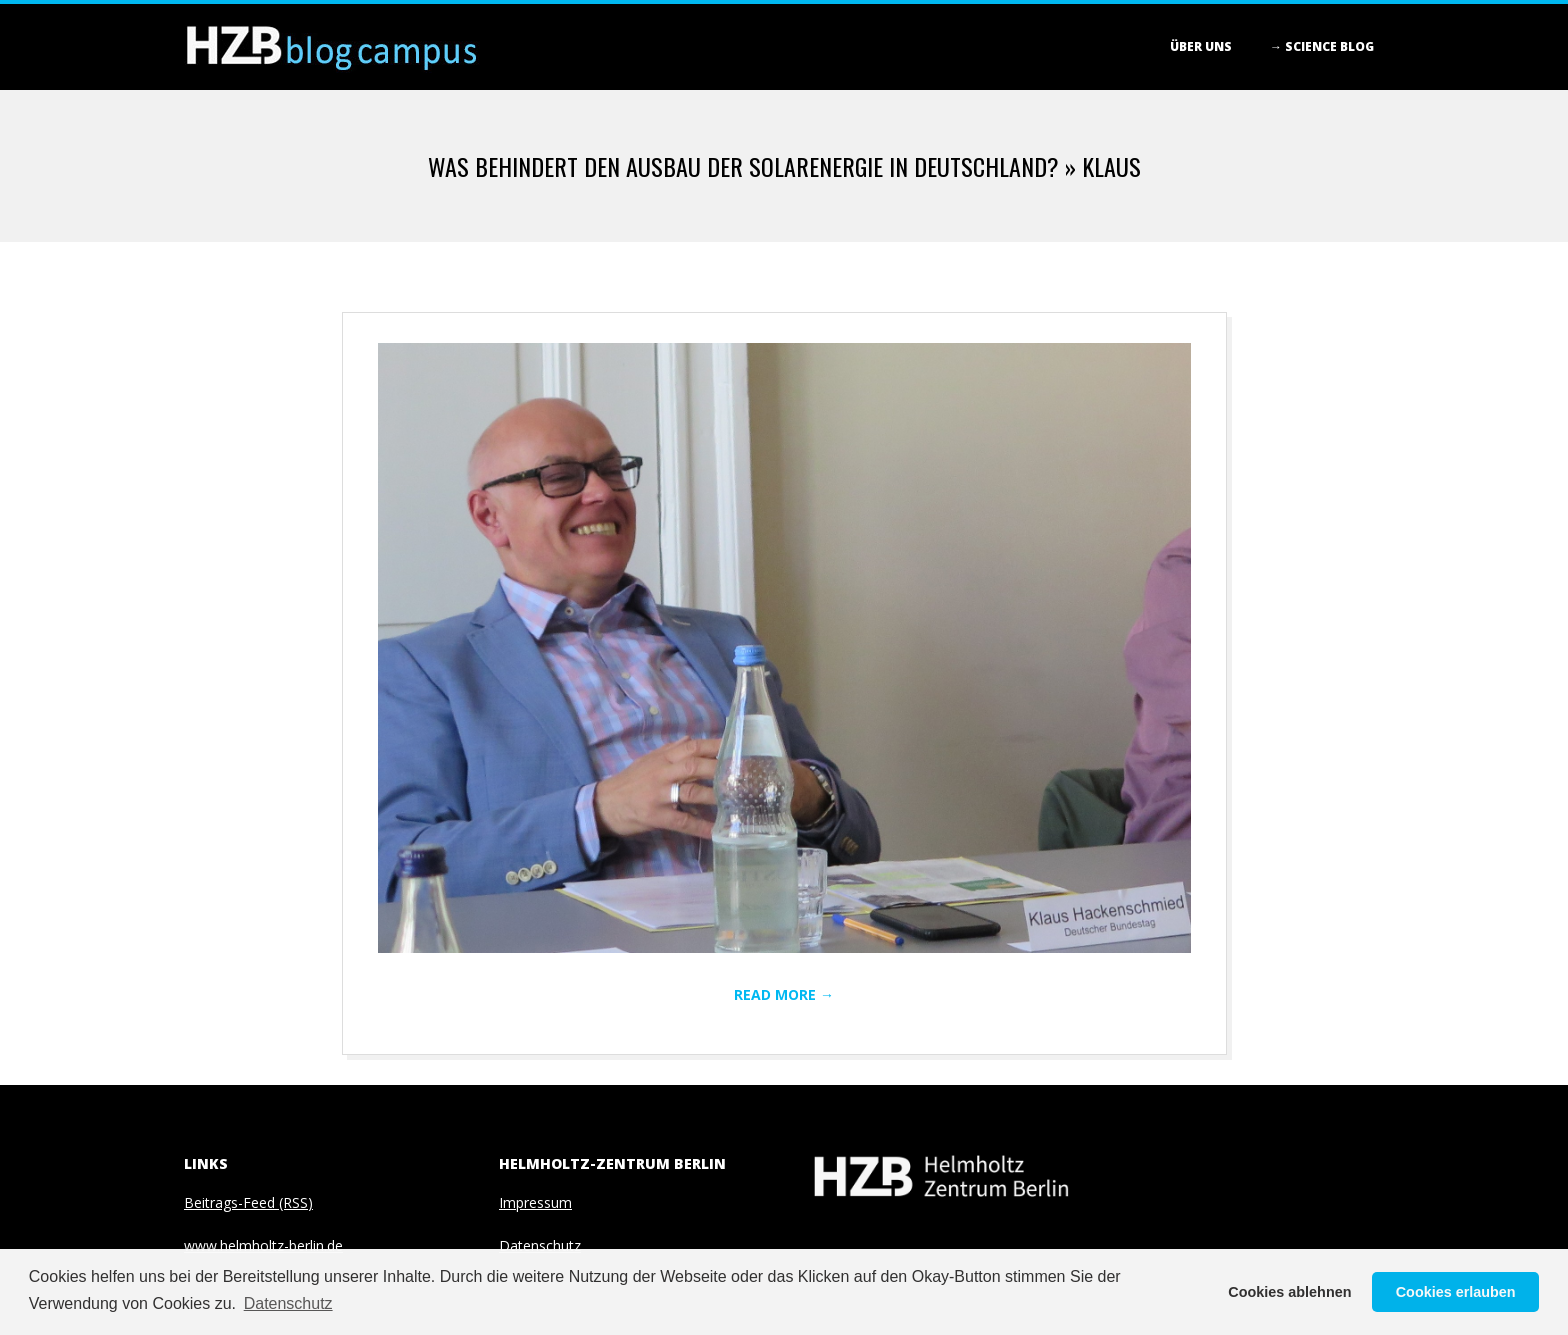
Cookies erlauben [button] (1456, 1292)
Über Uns (1201, 46)
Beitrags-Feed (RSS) (248, 1202)
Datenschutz (540, 1245)
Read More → (784, 994)
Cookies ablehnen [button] (1289, 1292)
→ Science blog (1322, 46)
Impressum (535, 1202)
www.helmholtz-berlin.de (263, 1245)
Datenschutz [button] (288, 1303)
